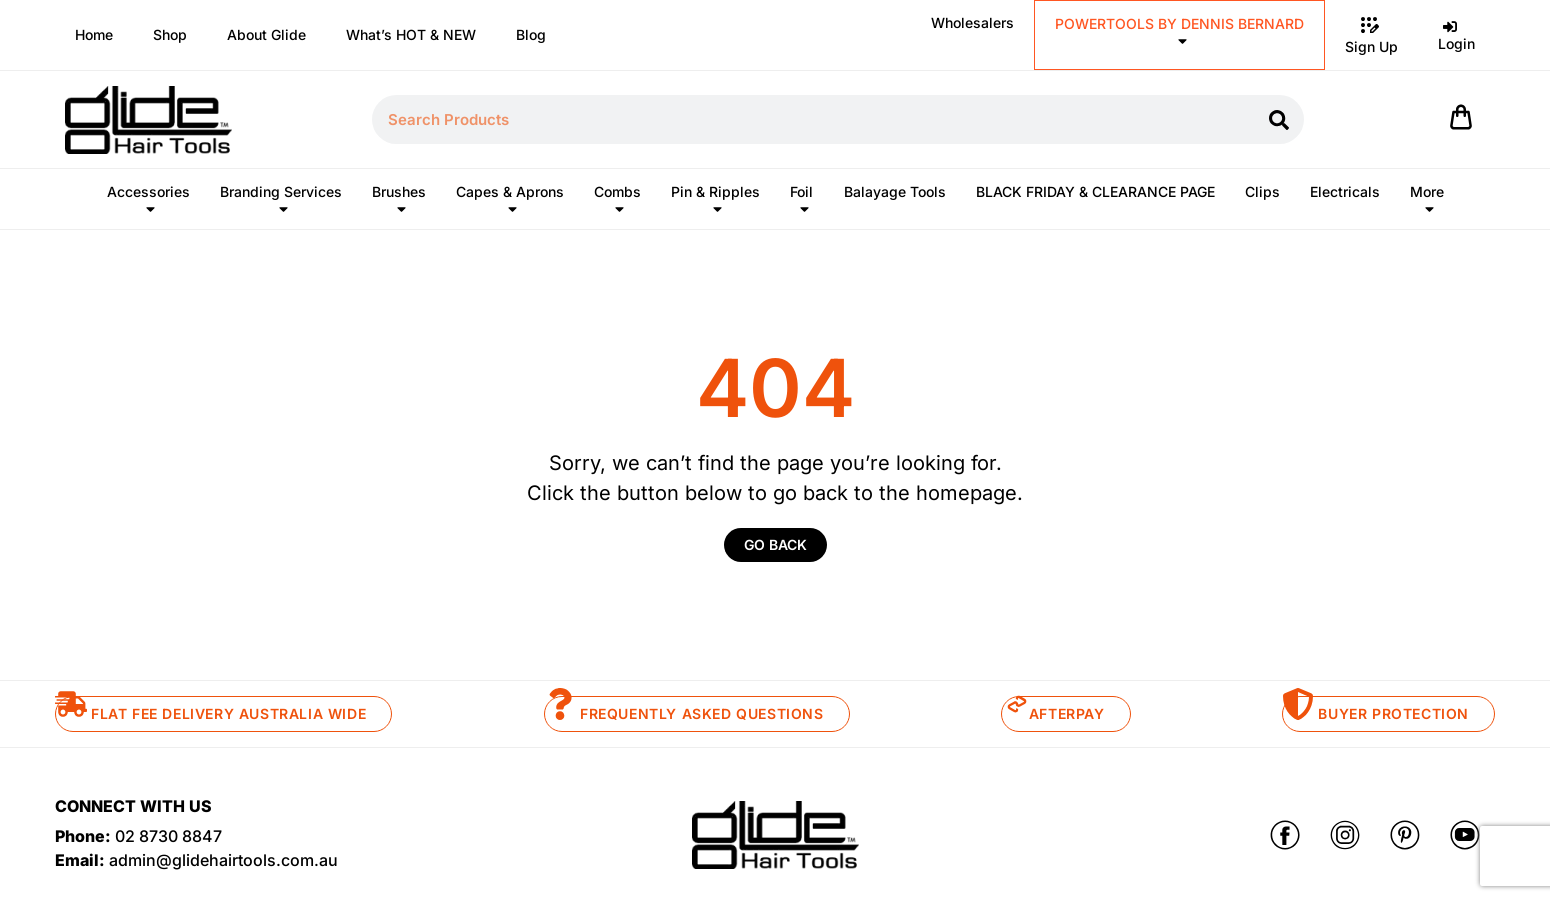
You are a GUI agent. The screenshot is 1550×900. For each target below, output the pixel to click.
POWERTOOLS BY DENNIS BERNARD (1179, 36)
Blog (531, 34)
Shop (170, 34)
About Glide (266, 34)
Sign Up (1371, 34)
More (1427, 204)
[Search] (1279, 119)
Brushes (399, 204)
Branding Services (281, 204)
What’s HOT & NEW (411, 34)
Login (1456, 32)
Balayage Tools (895, 191)
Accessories (148, 204)
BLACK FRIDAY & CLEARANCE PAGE (1095, 191)
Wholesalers (972, 22)
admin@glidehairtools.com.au (223, 860)
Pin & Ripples (715, 204)
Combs (617, 204)
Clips (1262, 191)
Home (94, 34)
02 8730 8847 (168, 836)
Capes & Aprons (510, 204)
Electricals (1345, 191)
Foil (802, 204)
